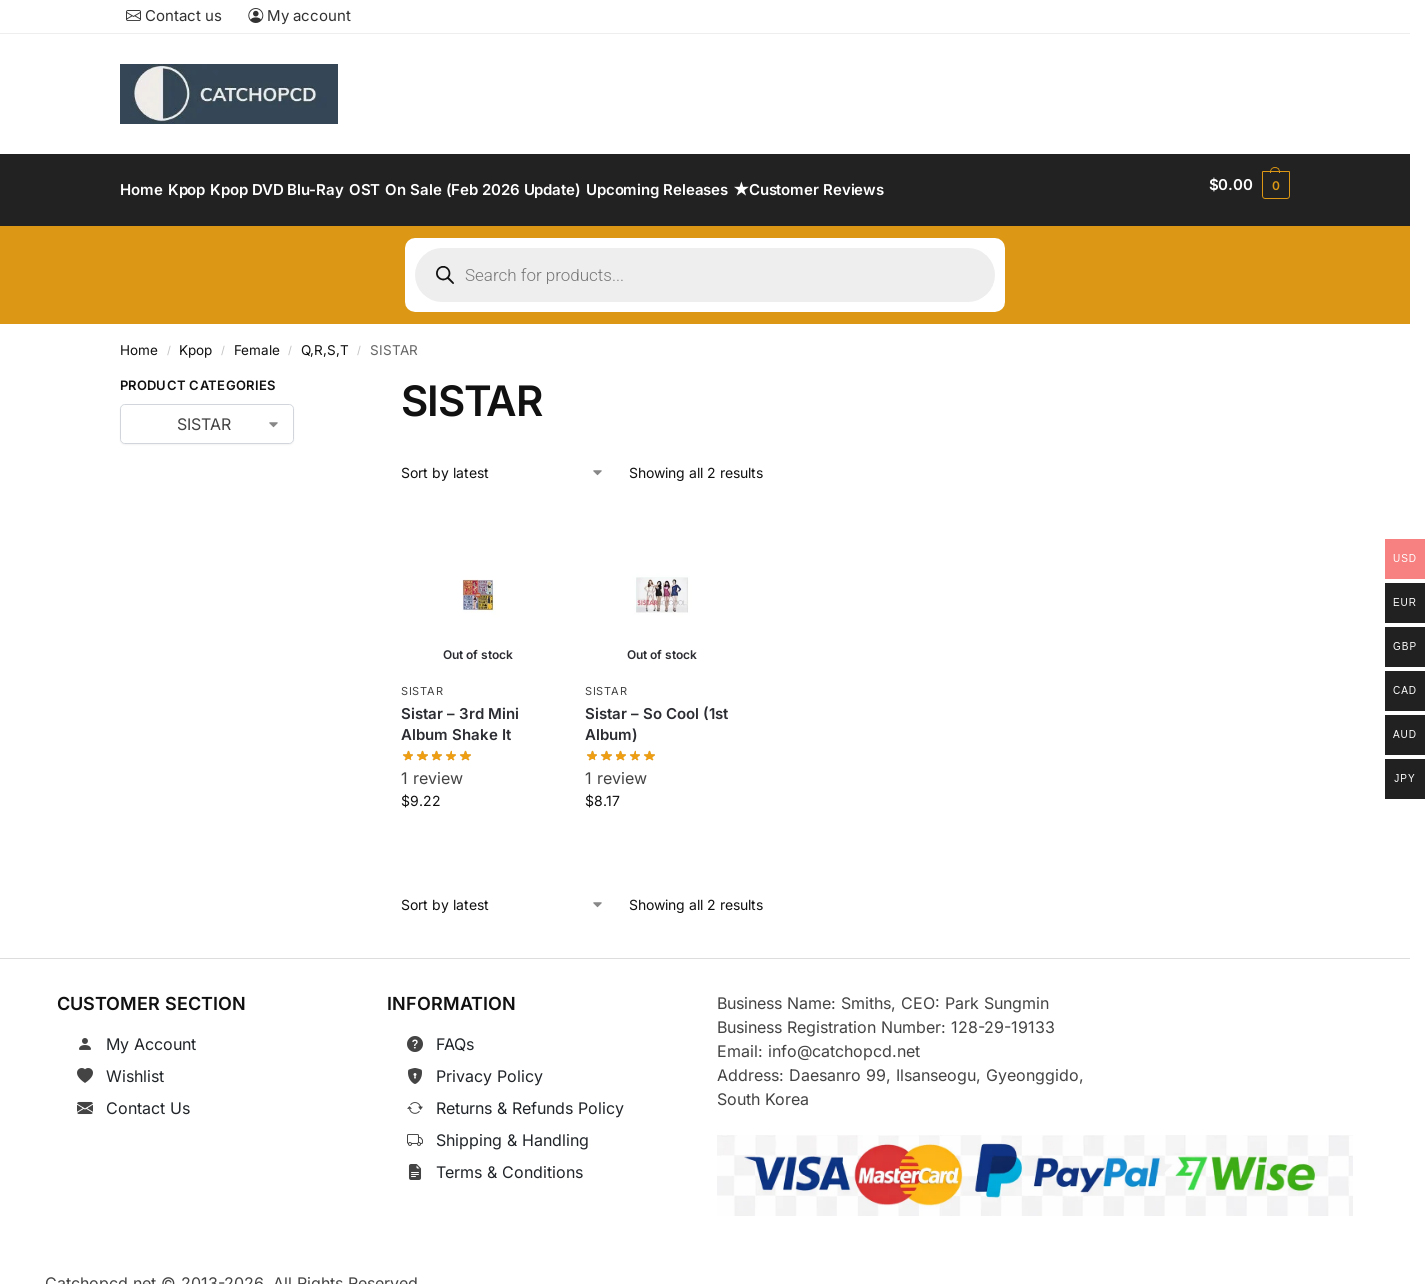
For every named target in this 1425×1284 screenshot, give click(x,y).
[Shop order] (503, 461)
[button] (1249, 185)
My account (299, 15)
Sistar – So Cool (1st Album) (656, 713)
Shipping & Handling (512, 1129)
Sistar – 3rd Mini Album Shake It (460, 713)
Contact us (174, 15)
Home (139, 339)
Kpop (195, 339)
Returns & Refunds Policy (530, 1097)
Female (257, 339)
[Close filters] (325, 378)
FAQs (455, 1033)
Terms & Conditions (509, 1161)
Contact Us (148, 1097)
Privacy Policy (489, 1065)
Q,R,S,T (325, 339)
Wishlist (135, 1065)
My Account (151, 1033)
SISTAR (422, 680)
